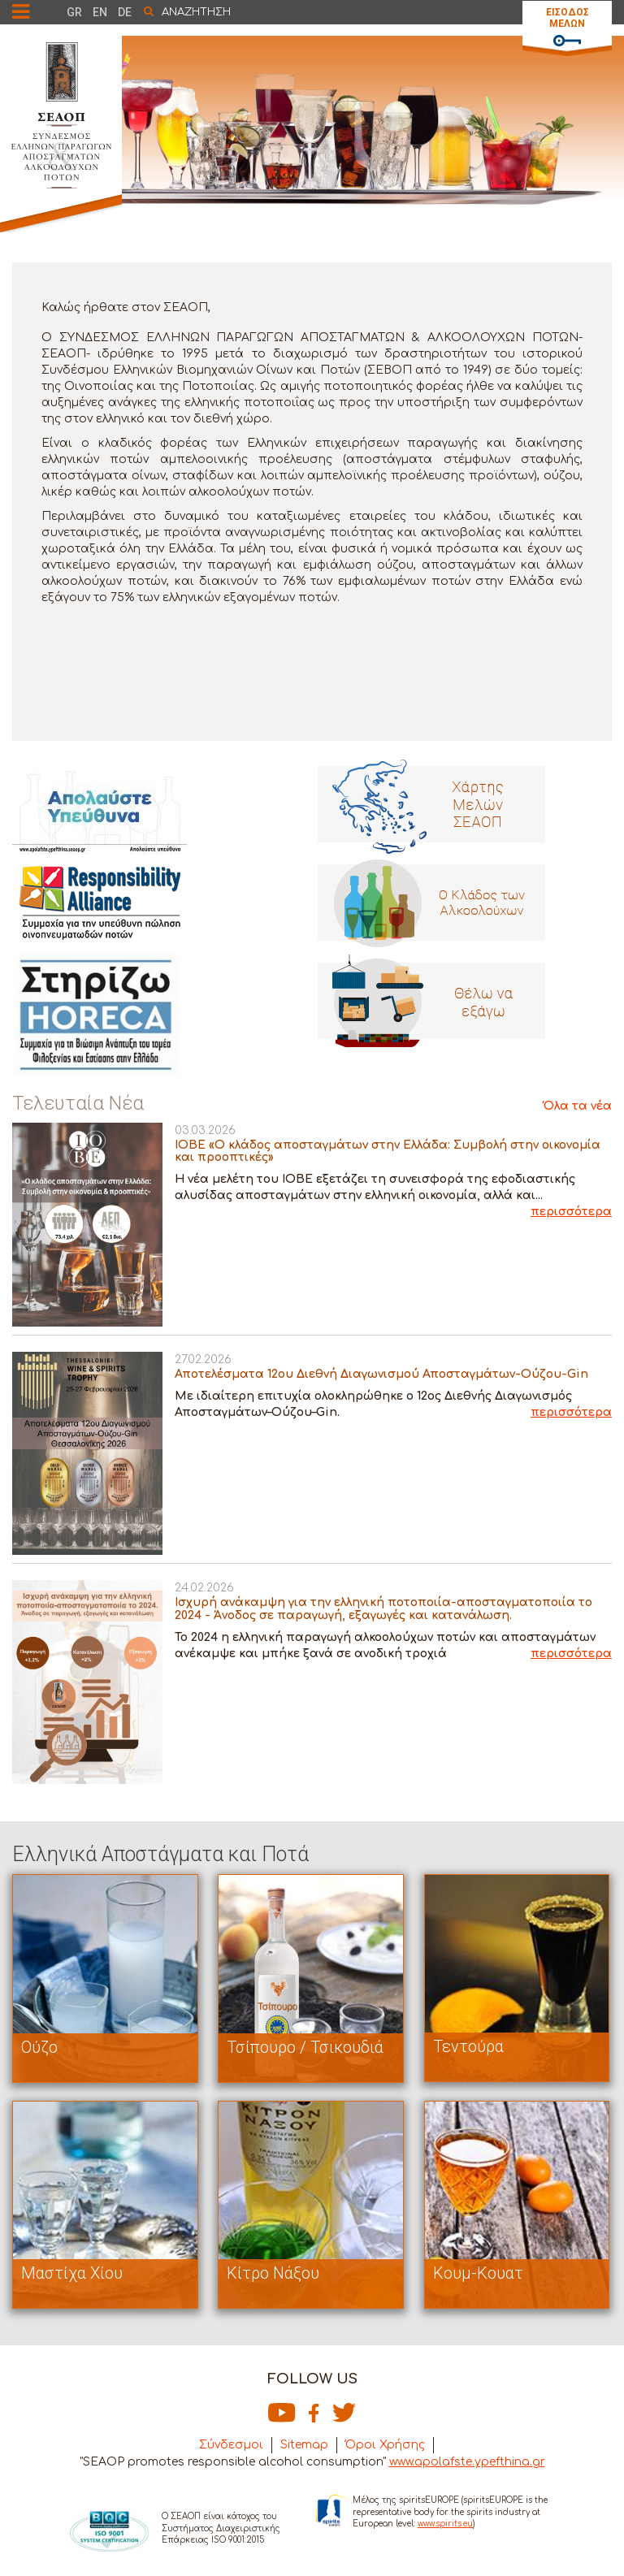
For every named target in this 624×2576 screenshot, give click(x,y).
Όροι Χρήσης (385, 2445)
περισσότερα (571, 1212)
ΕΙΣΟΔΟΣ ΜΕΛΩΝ (567, 17)
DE (125, 12)
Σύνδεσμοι (231, 2445)
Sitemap (304, 2445)
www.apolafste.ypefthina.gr (467, 2462)
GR (74, 12)
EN (100, 12)
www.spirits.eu (445, 2523)
